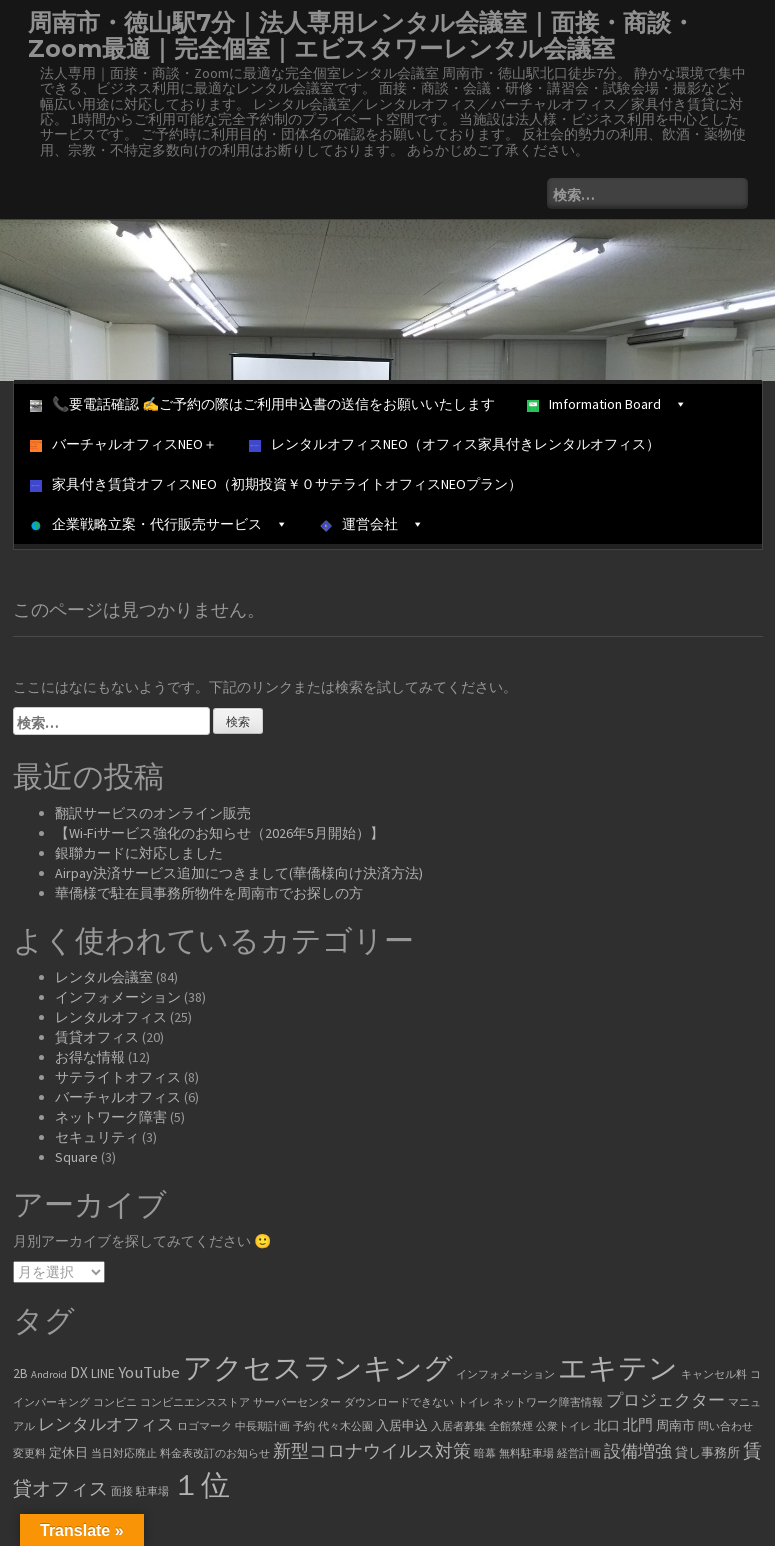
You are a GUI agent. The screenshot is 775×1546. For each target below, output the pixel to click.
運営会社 (372, 524)
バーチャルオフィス (118, 1097)
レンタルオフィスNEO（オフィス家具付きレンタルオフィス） (454, 444)
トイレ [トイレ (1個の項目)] (473, 1402)
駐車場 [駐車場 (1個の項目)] (152, 1491)
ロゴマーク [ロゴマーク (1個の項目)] (204, 1426)
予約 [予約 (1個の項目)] (304, 1426)
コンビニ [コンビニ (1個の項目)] (115, 1402)
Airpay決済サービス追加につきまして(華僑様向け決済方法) (239, 873)
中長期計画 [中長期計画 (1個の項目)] (262, 1426)
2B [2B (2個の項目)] (20, 1373)
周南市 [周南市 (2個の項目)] (675, 1425)
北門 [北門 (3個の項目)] (638, 1424)
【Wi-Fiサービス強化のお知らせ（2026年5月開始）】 (219, 833)
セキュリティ (97, 1137)
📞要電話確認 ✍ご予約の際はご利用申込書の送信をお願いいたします (262, 404)
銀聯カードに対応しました (139, 853)
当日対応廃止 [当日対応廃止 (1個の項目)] (124, 1453)
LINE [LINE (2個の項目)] (103, 1373)
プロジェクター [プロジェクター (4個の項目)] (665, 1400)
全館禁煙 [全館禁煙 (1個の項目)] (511, 1426)
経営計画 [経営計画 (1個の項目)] (579, 1453)
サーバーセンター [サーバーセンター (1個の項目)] (297, 1402)
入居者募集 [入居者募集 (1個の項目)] (458, 1426)
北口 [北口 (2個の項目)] (607, 1425)
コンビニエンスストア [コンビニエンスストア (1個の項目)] (195, 1402)
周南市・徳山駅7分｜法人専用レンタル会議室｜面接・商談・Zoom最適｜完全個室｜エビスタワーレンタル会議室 (361, 35)
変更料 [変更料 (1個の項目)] (29, 1453)
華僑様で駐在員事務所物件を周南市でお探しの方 (209, 893)
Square (76, 1157)
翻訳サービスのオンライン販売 (153, 813)
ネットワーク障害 (111, 1117)
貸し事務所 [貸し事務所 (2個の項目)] (707, 1452)
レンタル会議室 (104, 977)
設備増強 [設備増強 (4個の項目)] (638, 1451)
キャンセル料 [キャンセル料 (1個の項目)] (714, 1374)
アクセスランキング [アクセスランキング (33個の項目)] (318, 1368)
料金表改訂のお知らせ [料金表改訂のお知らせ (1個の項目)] (215, 1453)
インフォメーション (118, 997)
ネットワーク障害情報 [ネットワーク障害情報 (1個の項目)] (548, 1402)
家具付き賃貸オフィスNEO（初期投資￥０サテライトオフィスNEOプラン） (276, 484)
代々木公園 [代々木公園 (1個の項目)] (345, 1426)
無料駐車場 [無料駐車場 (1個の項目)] (526, 1453)
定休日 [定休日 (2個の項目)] (68, 1452)
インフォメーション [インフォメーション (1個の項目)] (505, 1374)
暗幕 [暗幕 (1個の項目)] (485, 1453)
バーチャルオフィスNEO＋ (123, 444)
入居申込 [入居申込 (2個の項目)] (402, 1425)
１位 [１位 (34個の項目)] (201, 1484)
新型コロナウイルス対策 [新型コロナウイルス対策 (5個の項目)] (372, 1451)
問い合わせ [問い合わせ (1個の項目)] (725, 1426)
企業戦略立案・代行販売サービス (159, 524)
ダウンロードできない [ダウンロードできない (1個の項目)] (399, 1402)
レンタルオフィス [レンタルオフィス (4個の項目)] (106, 1424)
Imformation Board (607, 404)
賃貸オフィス (97, 1037)
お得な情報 (90, 1057)
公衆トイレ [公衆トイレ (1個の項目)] (563, 1426)
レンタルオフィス (111, 1017)
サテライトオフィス (118, 1077)
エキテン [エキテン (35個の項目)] (618, 1367)
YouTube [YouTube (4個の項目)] (149, 1372)
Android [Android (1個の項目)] (49, 1374)
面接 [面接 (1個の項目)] (122, 1491)
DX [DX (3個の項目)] (79, 1372)
